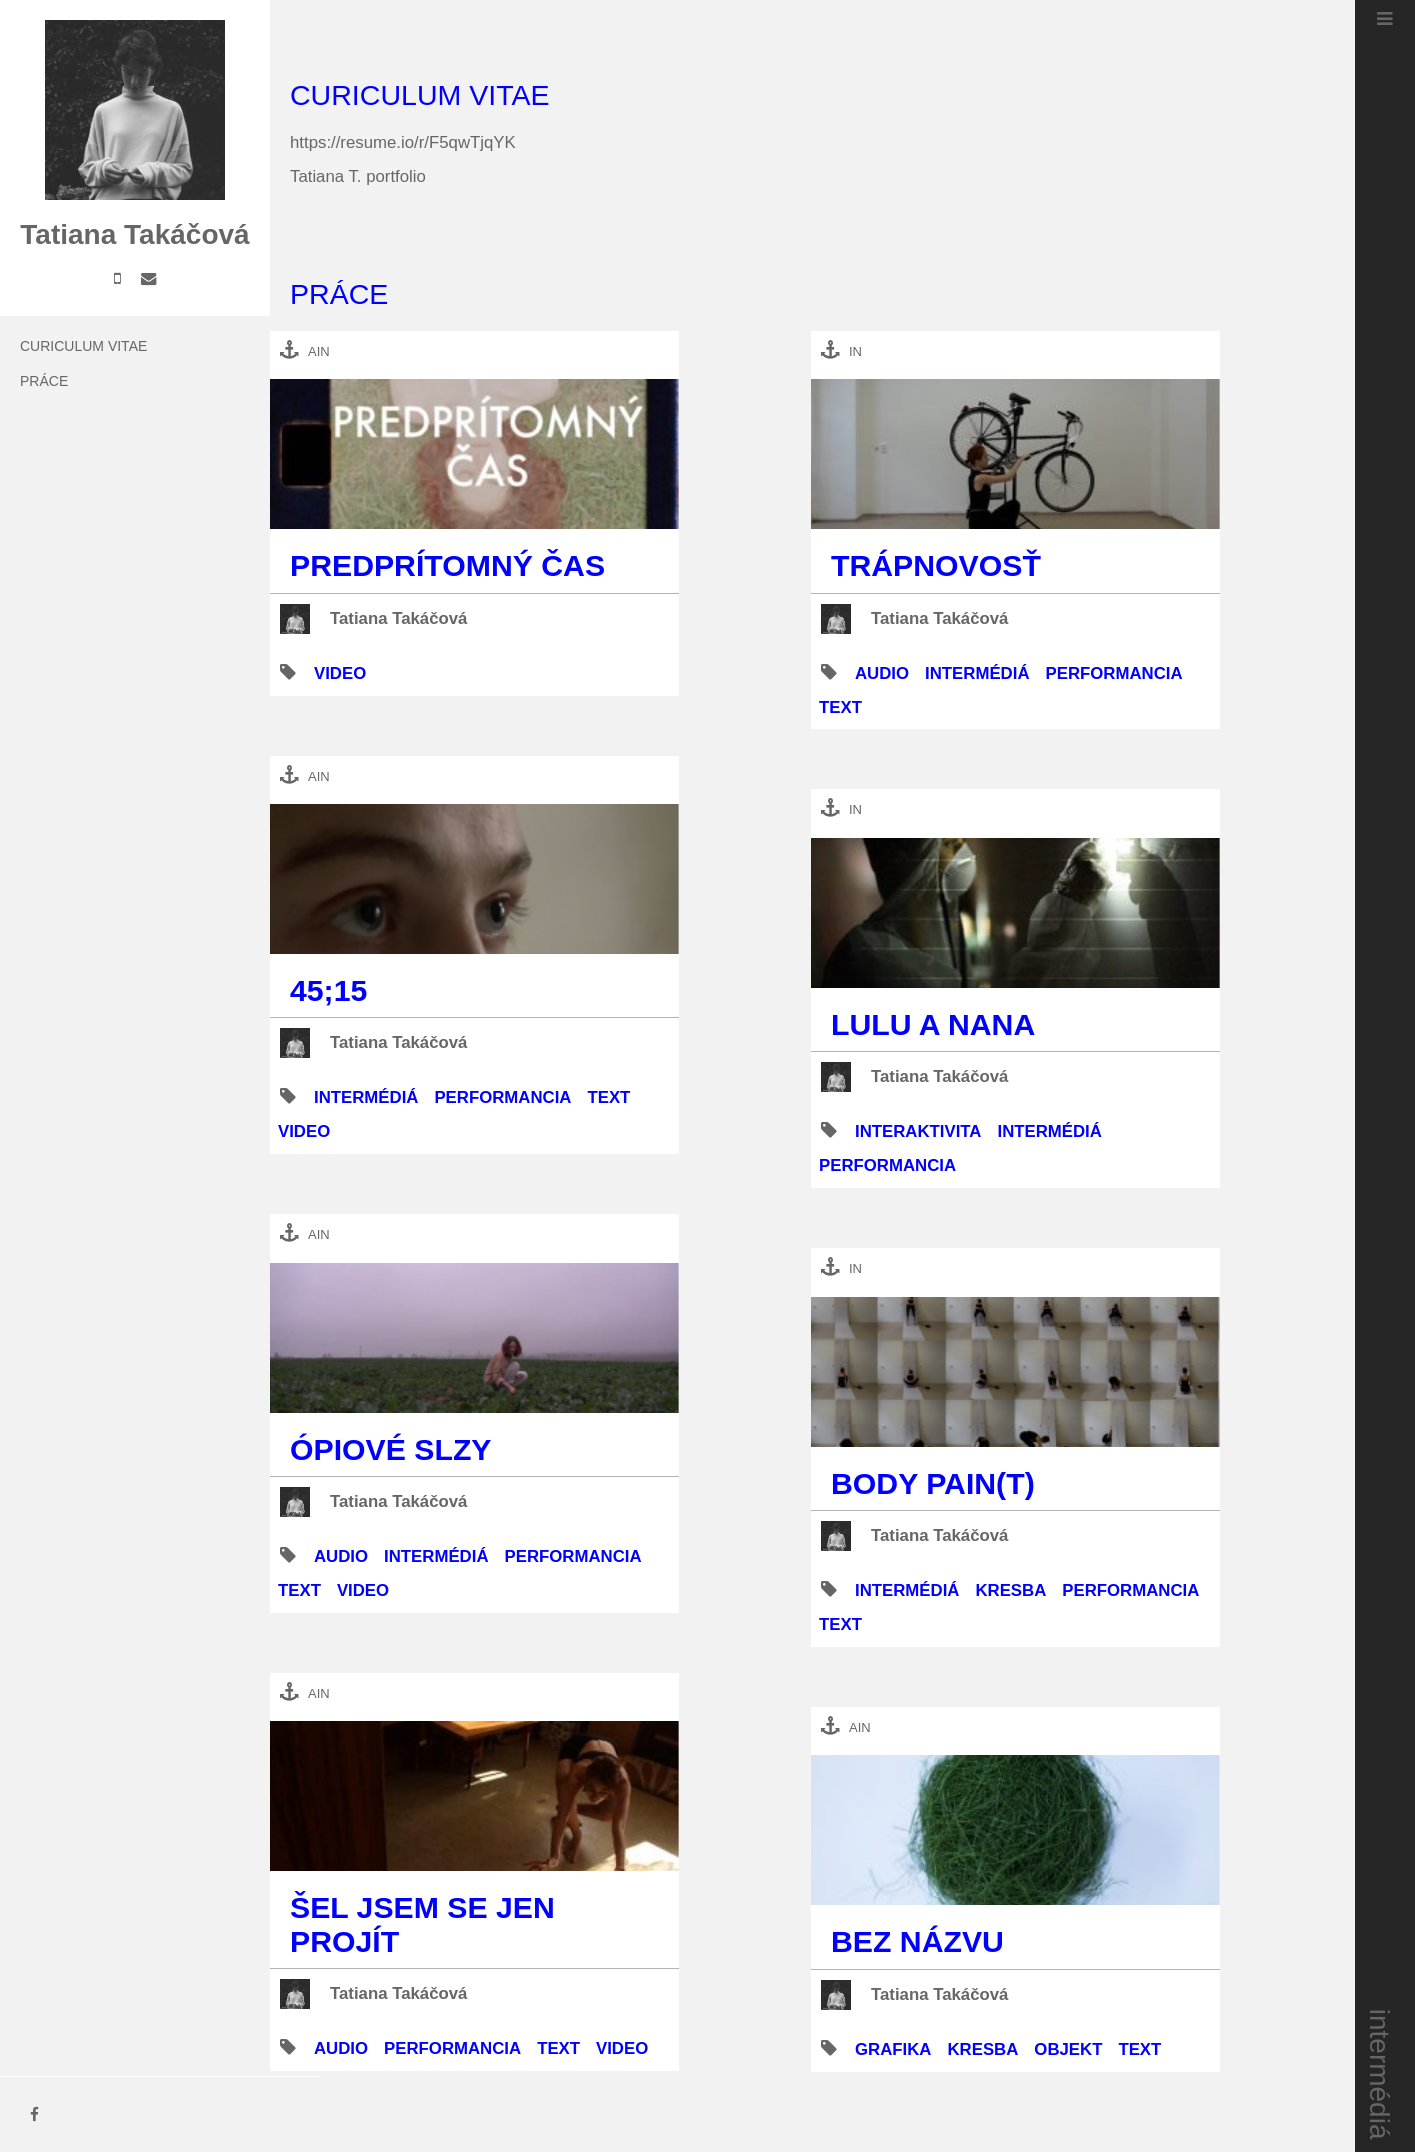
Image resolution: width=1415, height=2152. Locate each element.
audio (341, 1556)
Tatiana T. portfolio (358, 176)
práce (44, 381)
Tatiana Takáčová (398, 618)
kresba (1010, 1590)
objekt (1068, 2049)
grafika (893, 2049)
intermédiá (1380, 2074)
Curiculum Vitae (83, 346)
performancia (502, 1097)
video (340, 673)
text (608, 1097)
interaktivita (918, 1131)
